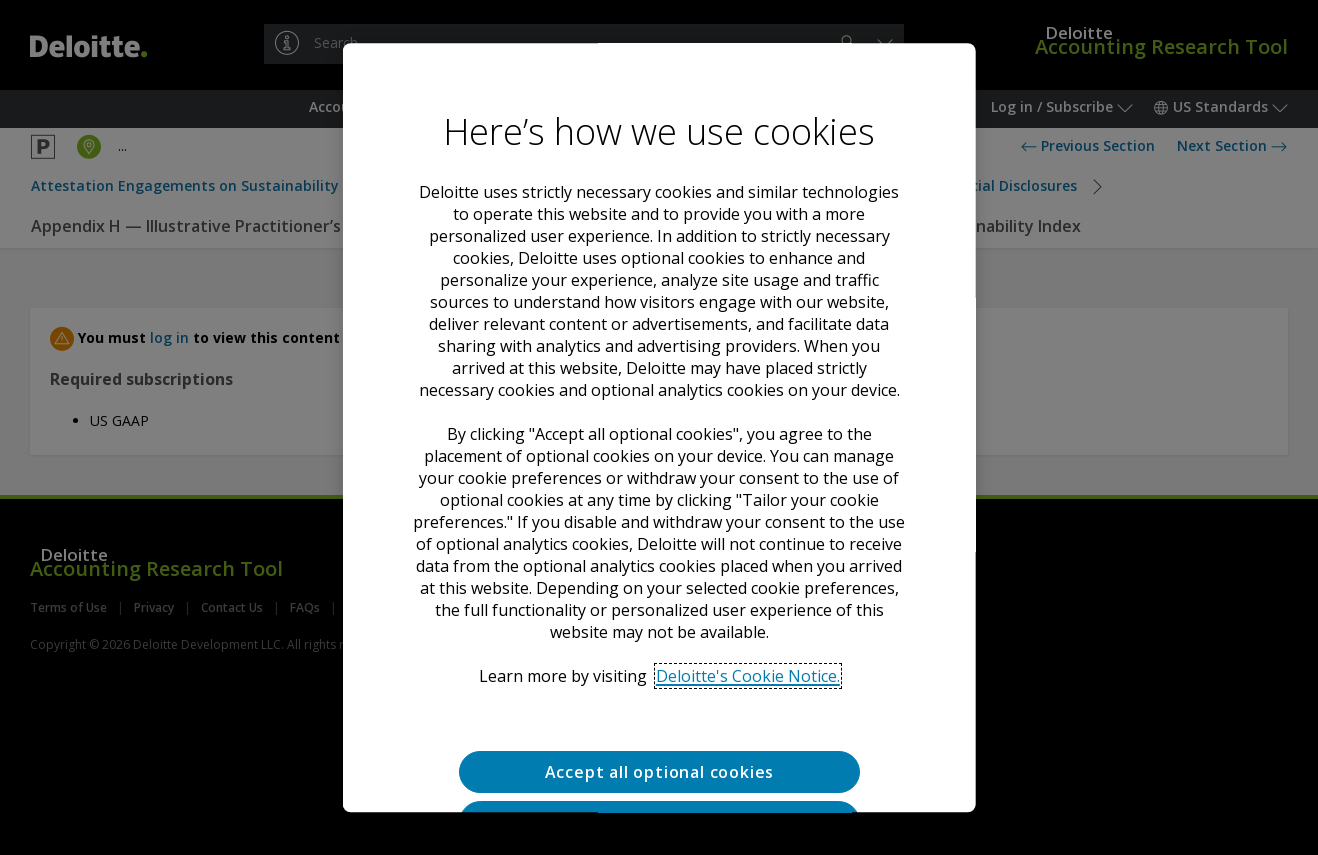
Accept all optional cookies (659, 772)
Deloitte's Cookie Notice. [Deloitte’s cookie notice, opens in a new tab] (748, 676)
